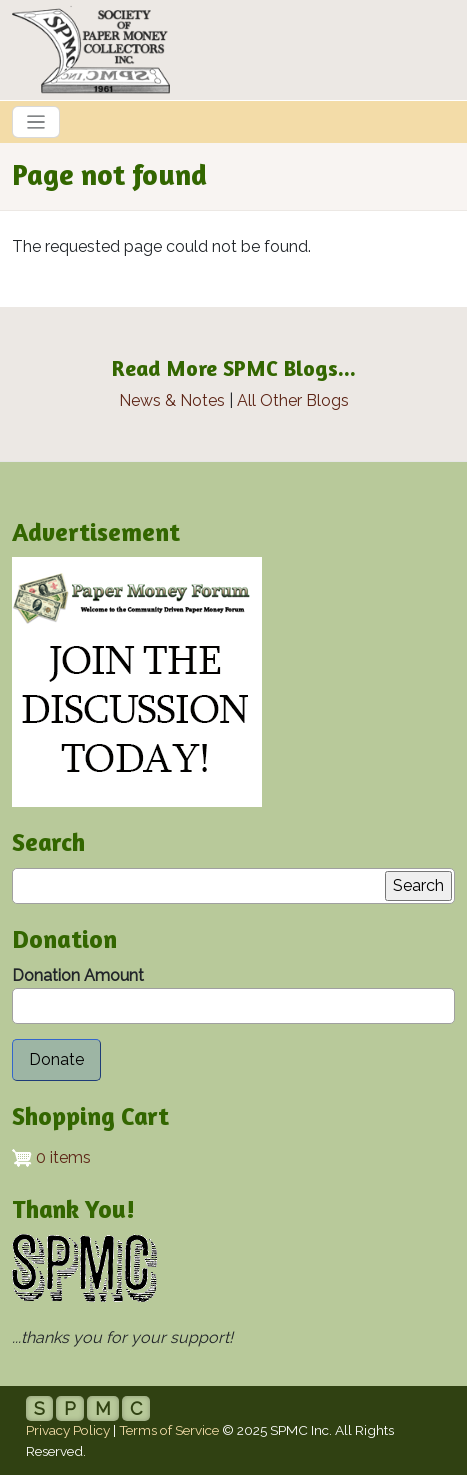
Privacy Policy (68, 1430)
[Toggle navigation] (36, 122)
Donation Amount (78, 975)
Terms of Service (169, 1430)
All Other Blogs (293, 400)
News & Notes (172, 400)
